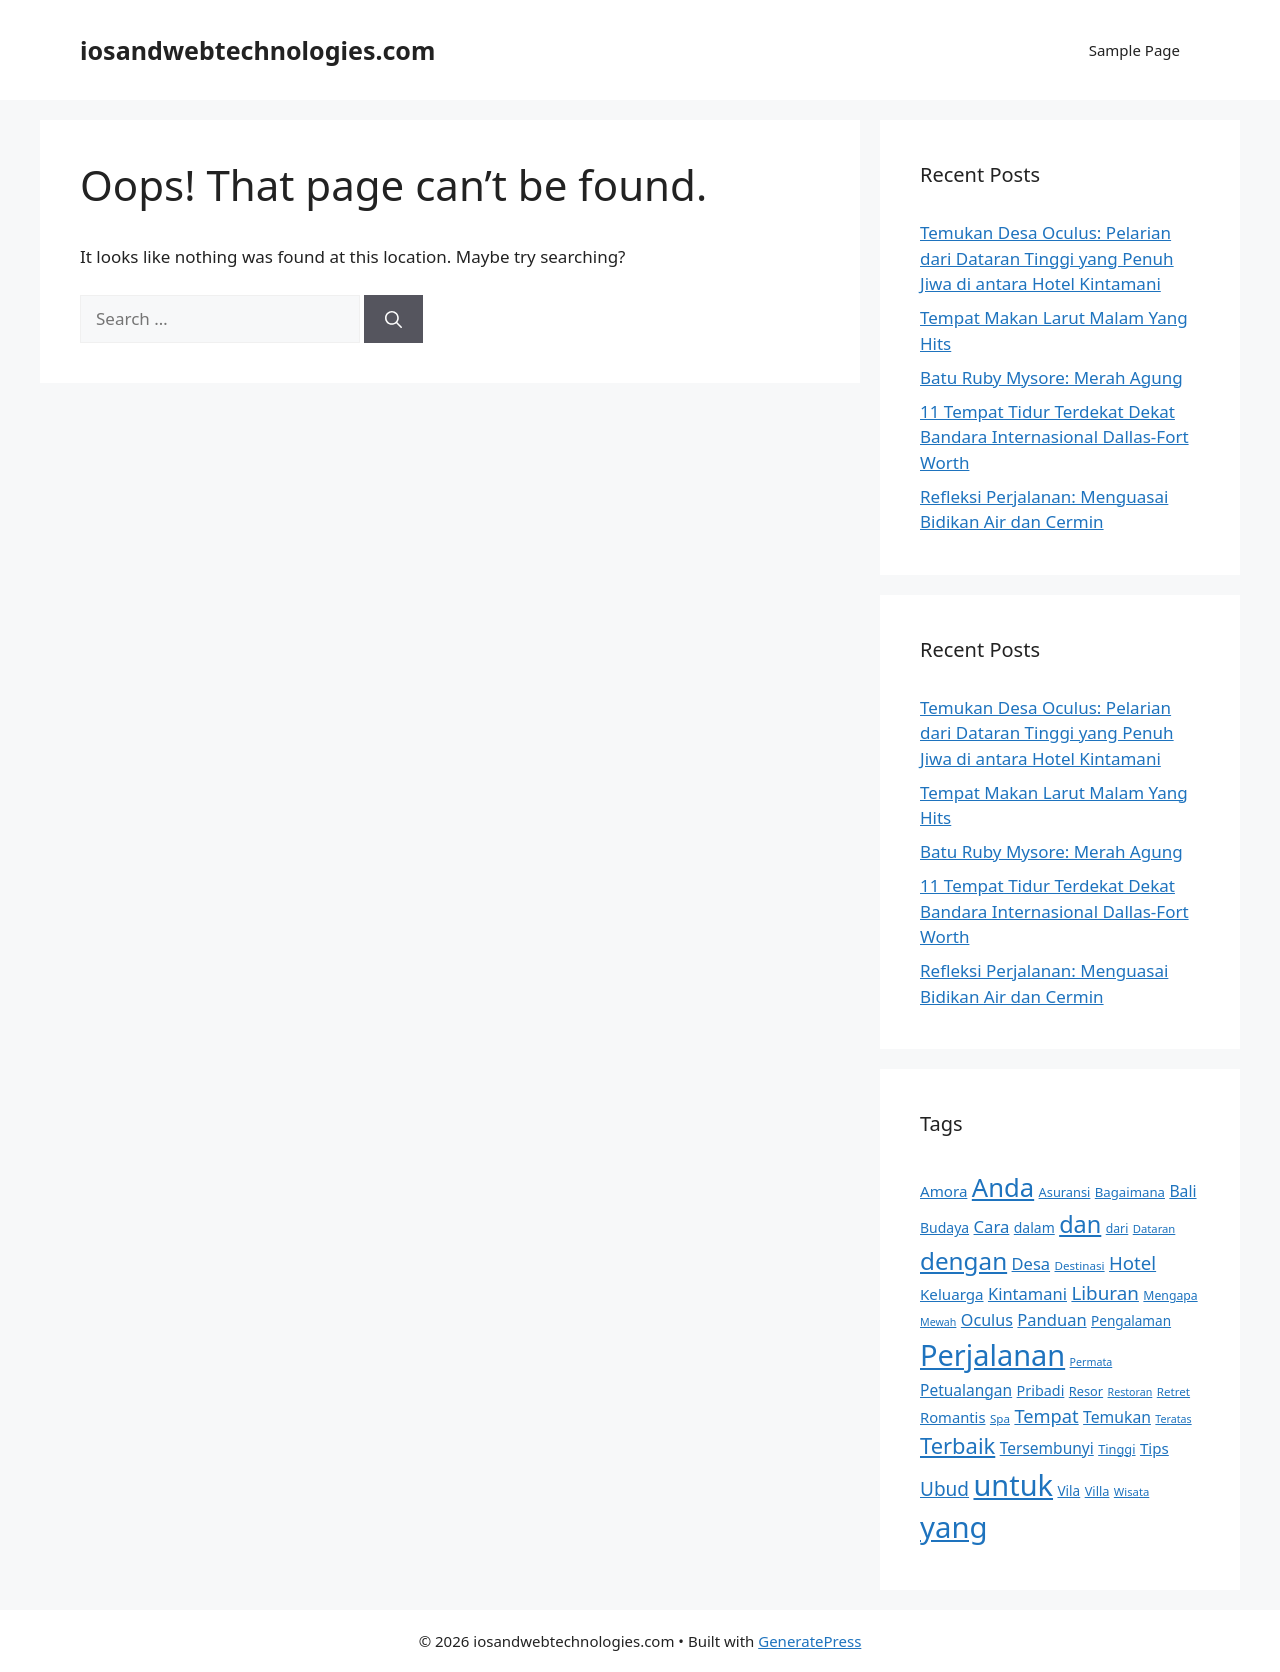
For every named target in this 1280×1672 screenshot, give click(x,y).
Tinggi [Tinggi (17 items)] (1116, 1449)
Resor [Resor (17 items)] (1086, 1391)
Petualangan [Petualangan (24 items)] (966, 1390)
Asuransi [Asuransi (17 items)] (1065, 1192)
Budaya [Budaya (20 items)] (944, 1227)
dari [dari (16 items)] (1117, 1228)
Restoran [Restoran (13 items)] (1130, 1392)
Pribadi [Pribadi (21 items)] (1041, 1390)
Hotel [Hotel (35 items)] (1132, 1262)
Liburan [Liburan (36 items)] (1105, 1293)
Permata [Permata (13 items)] (1091, 1362)
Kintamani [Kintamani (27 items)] (1027, 1293)
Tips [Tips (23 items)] (1154, 1448)
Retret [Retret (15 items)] (1173, 1391)
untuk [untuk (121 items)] (1013, 1484)
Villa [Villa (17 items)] (1097, 1491)
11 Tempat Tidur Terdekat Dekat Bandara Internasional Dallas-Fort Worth (1054, 437)
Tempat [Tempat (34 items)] (1046, 1415)
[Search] (393, 319)
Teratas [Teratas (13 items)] (1173, 1419)
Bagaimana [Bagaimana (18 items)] (1130, 1192)
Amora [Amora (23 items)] (943, 1191)
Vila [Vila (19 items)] (1068, 1490)
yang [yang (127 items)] (954, 1527)
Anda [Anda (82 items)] (1003, 1187)
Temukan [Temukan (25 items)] (1117, 1417)
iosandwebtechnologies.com (257, 50)
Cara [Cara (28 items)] (992, 1226)
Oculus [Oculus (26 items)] (987, 1320)
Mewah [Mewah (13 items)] (938, 1322)
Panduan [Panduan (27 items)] (1051, 1319)
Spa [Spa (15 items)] (1000, 1418)
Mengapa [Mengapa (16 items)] (1170, 1295)
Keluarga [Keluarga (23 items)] (952, 1294)
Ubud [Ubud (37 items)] (944, 1489)
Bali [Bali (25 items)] (1182, 1191)
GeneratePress (809, 1641)
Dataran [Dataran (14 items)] (1154, 1228)
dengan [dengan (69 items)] (963, 1260)
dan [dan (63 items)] (1080, 1224)
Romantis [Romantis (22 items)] (952, 1417)
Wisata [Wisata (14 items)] (1131, 1491)
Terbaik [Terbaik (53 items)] (957, 1445)
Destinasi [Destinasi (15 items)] (1080, 1265)
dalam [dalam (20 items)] (1034, 1227)
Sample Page (1134, 50)
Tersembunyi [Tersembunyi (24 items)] (1047, 1448)
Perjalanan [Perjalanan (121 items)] (992, 1354)
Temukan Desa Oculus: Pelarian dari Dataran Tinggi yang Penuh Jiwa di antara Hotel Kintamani (1047, 258)
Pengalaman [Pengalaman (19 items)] (1131, 1320)
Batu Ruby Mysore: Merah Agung (1051, 377)
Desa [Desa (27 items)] (1031, 1263)
